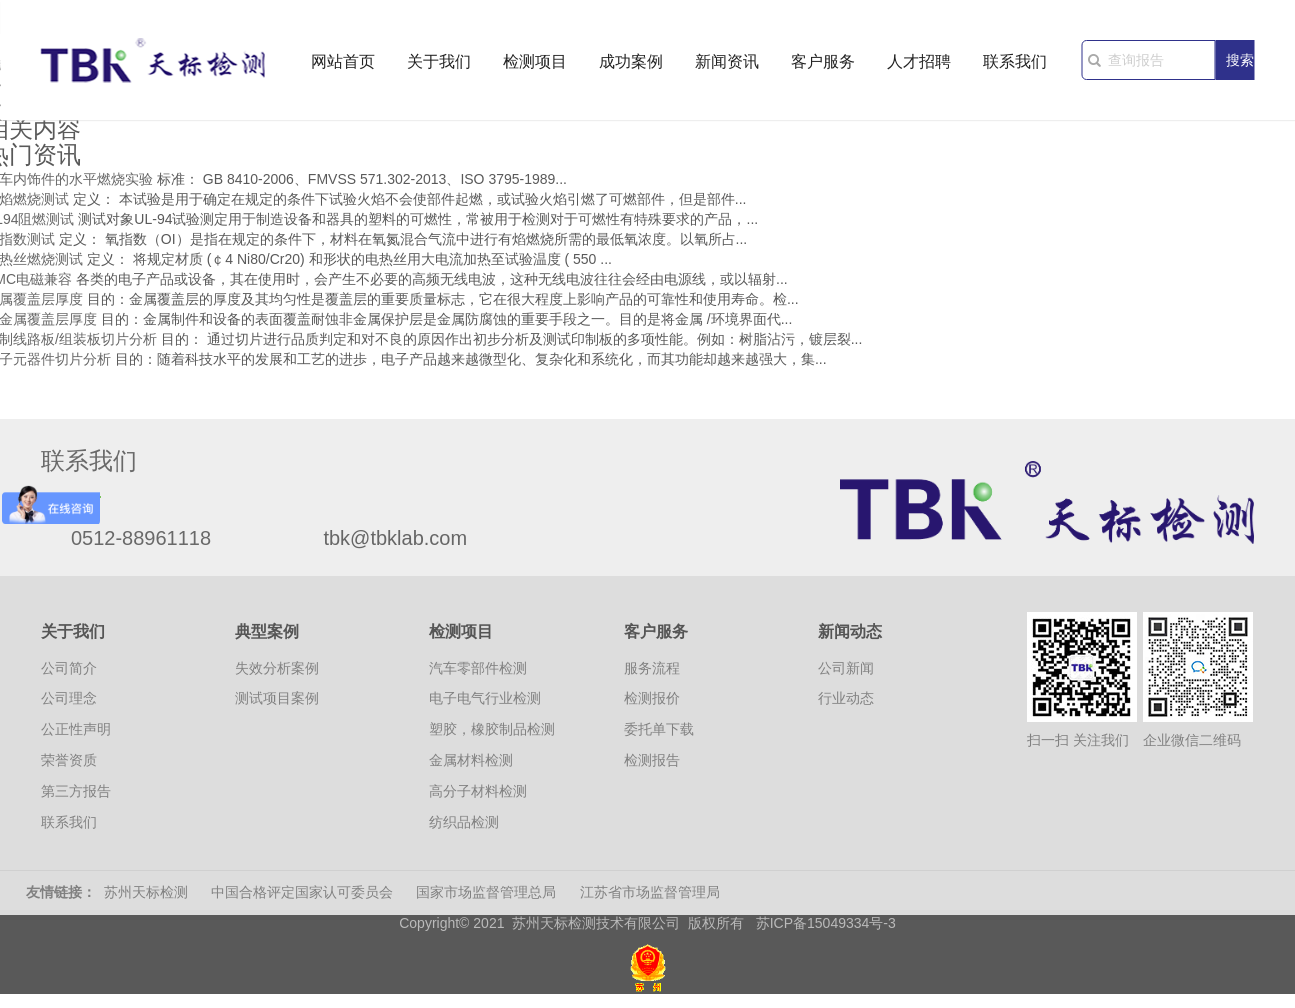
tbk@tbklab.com (395, 538)
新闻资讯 (727, 61)
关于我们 (439, 61)
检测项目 (535, 61)
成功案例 (631, 61)
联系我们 (1015, 61)
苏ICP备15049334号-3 (826, 923)
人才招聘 (919, 61)
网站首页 (343, 61)
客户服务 (823, 61)
